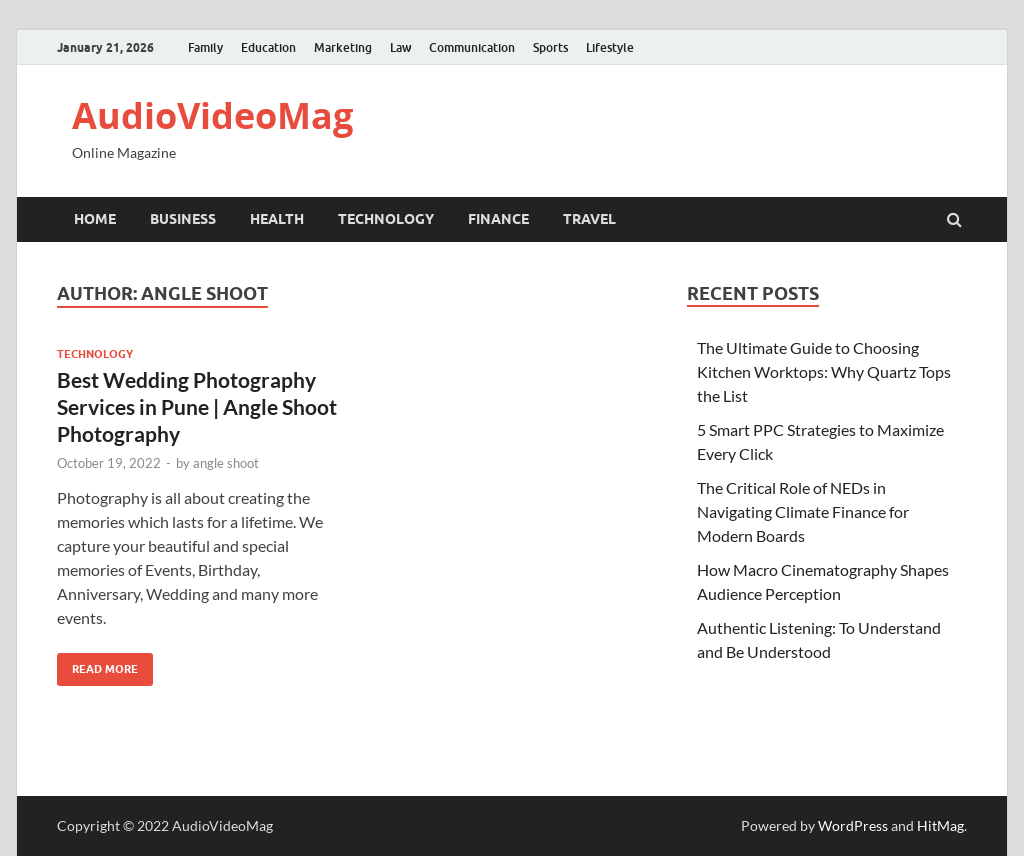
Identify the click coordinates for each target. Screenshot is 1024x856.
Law (400, 47)
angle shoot (226, 463)
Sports (550, 47)
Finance (498, 219)
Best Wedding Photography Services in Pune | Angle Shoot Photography (197, 407)
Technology (386, 219)
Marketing (343, 47)
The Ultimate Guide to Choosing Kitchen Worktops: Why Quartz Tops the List (824, 371)
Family (205, 47)
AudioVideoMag (212, 115)
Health (277, 219)
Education (268, 47)
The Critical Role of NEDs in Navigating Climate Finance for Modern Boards (803, 511)
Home (95, 219)
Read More (97, 664)
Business (183, 219)
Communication (472, 47)
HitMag (940, 825)
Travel (589, 219)
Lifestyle (610, 47)
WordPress (853, 825)
